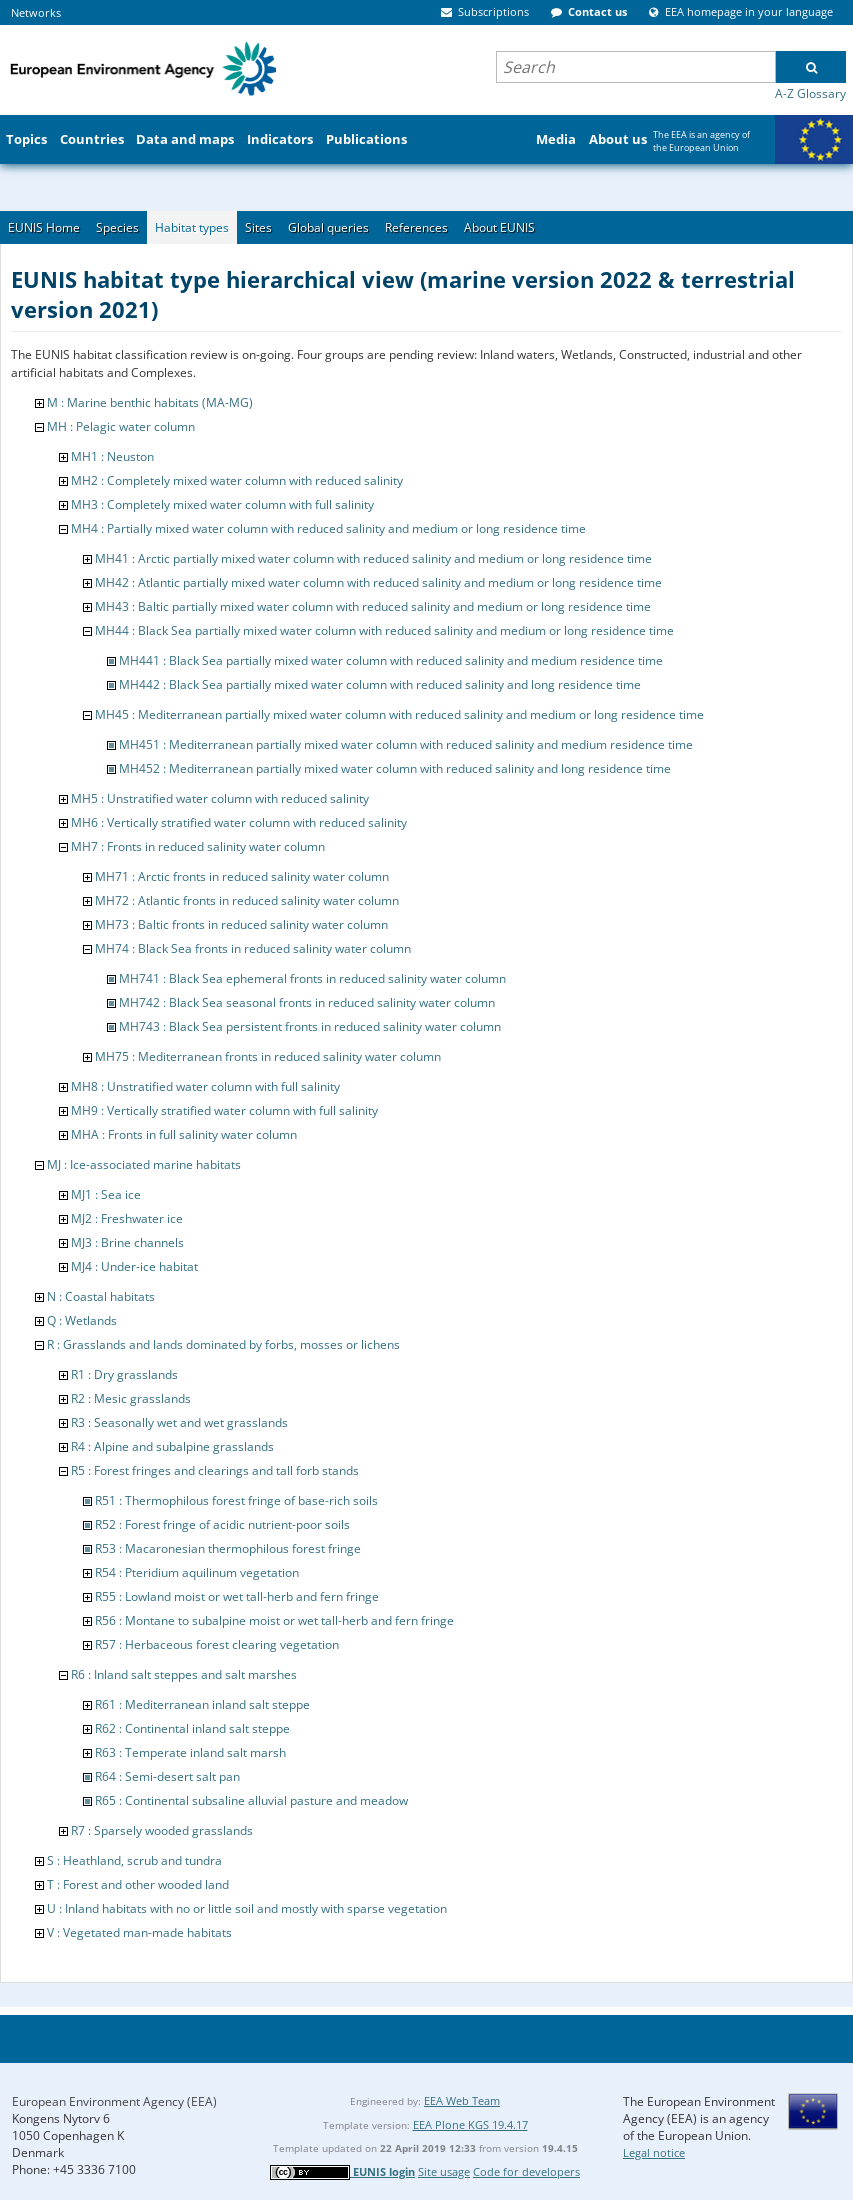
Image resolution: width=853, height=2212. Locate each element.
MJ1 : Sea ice (106, 1194)
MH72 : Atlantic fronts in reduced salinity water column (247, 900)
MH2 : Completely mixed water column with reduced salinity (237, 480)
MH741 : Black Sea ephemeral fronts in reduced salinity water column (312, 978)
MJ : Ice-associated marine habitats (144, 1164)
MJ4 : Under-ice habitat (134, 1266)
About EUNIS (499, 227)
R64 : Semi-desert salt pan (167, 1776)
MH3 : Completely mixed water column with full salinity (222, 504)
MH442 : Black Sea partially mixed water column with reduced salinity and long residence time (380, 684)
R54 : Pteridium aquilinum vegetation (197, 1572)
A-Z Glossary (810, 93)
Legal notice (654, 2152)
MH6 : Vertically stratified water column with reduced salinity (239, 822)
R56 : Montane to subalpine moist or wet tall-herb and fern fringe (274, 1620)
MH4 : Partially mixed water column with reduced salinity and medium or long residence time (328, 528)
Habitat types (192, 227)
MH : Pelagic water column (121, 426)
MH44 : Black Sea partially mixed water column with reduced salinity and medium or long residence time (384, 630)
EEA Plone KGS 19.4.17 (470, 2124)
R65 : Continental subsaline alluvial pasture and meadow (251, 1800)
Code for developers (526, 2171)
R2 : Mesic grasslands (131, 1398)
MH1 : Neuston (112, 456)
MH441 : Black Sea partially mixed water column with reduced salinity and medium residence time (391, 660)
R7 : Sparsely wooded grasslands (162, 1830)
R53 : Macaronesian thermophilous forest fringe (228, 1548)
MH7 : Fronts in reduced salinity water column (198, 846)
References (416, 227)
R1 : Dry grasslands (124, 1374)
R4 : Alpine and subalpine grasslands (172, 1446)
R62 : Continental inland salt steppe (192, 1728)
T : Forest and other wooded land (138, 1884)
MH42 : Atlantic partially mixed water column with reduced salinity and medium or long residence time (378, 582)
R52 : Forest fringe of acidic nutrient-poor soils (222, 1524)
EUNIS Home (44, 227)
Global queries (328, 227)
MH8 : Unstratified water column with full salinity (205, 1086)
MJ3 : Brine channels (127, 1242)
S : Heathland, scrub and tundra (134, 1860)
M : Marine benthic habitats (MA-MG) (150, 402)
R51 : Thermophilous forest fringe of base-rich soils (236, 1500)
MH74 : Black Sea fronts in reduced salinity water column (253, 948)
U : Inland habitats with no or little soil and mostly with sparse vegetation (247, 1908)
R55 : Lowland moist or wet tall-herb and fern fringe (237, 1596)
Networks (36, 12)
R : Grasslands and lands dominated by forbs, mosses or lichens (223, 1344)
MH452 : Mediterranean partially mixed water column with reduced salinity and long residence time (395, 768)
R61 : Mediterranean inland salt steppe (202, 1704)
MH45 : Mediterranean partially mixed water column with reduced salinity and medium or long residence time (399, 714)
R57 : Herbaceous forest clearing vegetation (217, 1644)
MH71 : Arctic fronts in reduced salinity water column (242, 876)
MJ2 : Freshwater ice (127, 1218)
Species (117, 227)
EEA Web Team (462, 2100)
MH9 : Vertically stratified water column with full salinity (224, 1110)
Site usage (444, 2171)
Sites (258, 227)
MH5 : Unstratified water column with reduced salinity (220, 798)
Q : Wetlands (82, 1320)
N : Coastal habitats (101, 1296)
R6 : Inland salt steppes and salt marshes (184, 1674)
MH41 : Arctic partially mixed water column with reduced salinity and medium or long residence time (373, 558)
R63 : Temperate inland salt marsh (190, 1752)
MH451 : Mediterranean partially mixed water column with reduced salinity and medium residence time (406, 744)
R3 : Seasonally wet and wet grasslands (179, 1422)
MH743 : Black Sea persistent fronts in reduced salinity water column (310, 1026)
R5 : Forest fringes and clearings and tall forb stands (215, 1470)
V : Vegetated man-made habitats (139, 1932)
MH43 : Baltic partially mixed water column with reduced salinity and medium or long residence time (373, 606)
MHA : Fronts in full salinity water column (184, 1134)
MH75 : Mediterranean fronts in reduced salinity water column (268, 1056)
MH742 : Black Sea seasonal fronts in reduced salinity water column (307, 1002)
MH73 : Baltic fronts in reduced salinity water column (241, 924)
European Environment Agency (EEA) (114, 2101)
